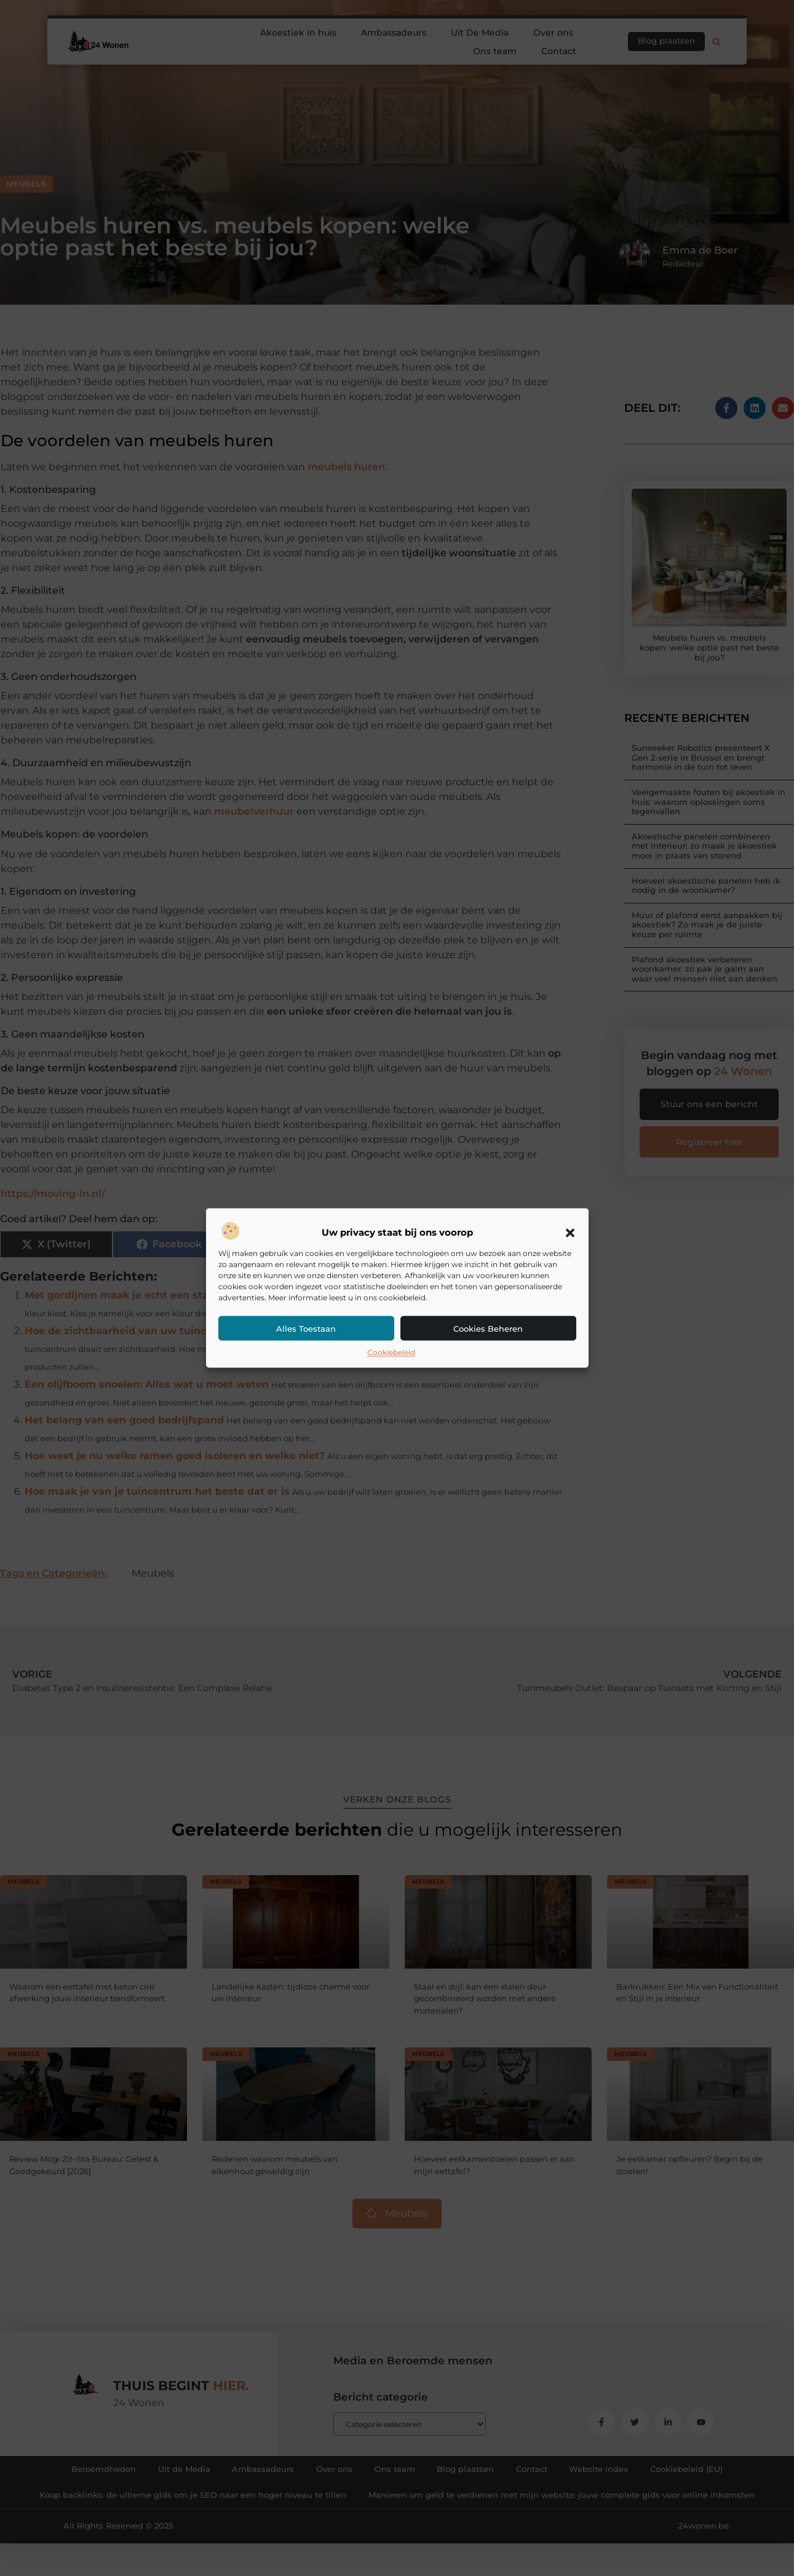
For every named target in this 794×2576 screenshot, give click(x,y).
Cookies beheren (488, 1329)
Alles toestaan (306, 1329)
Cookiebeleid (391, 1352)
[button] (570, 1233)
